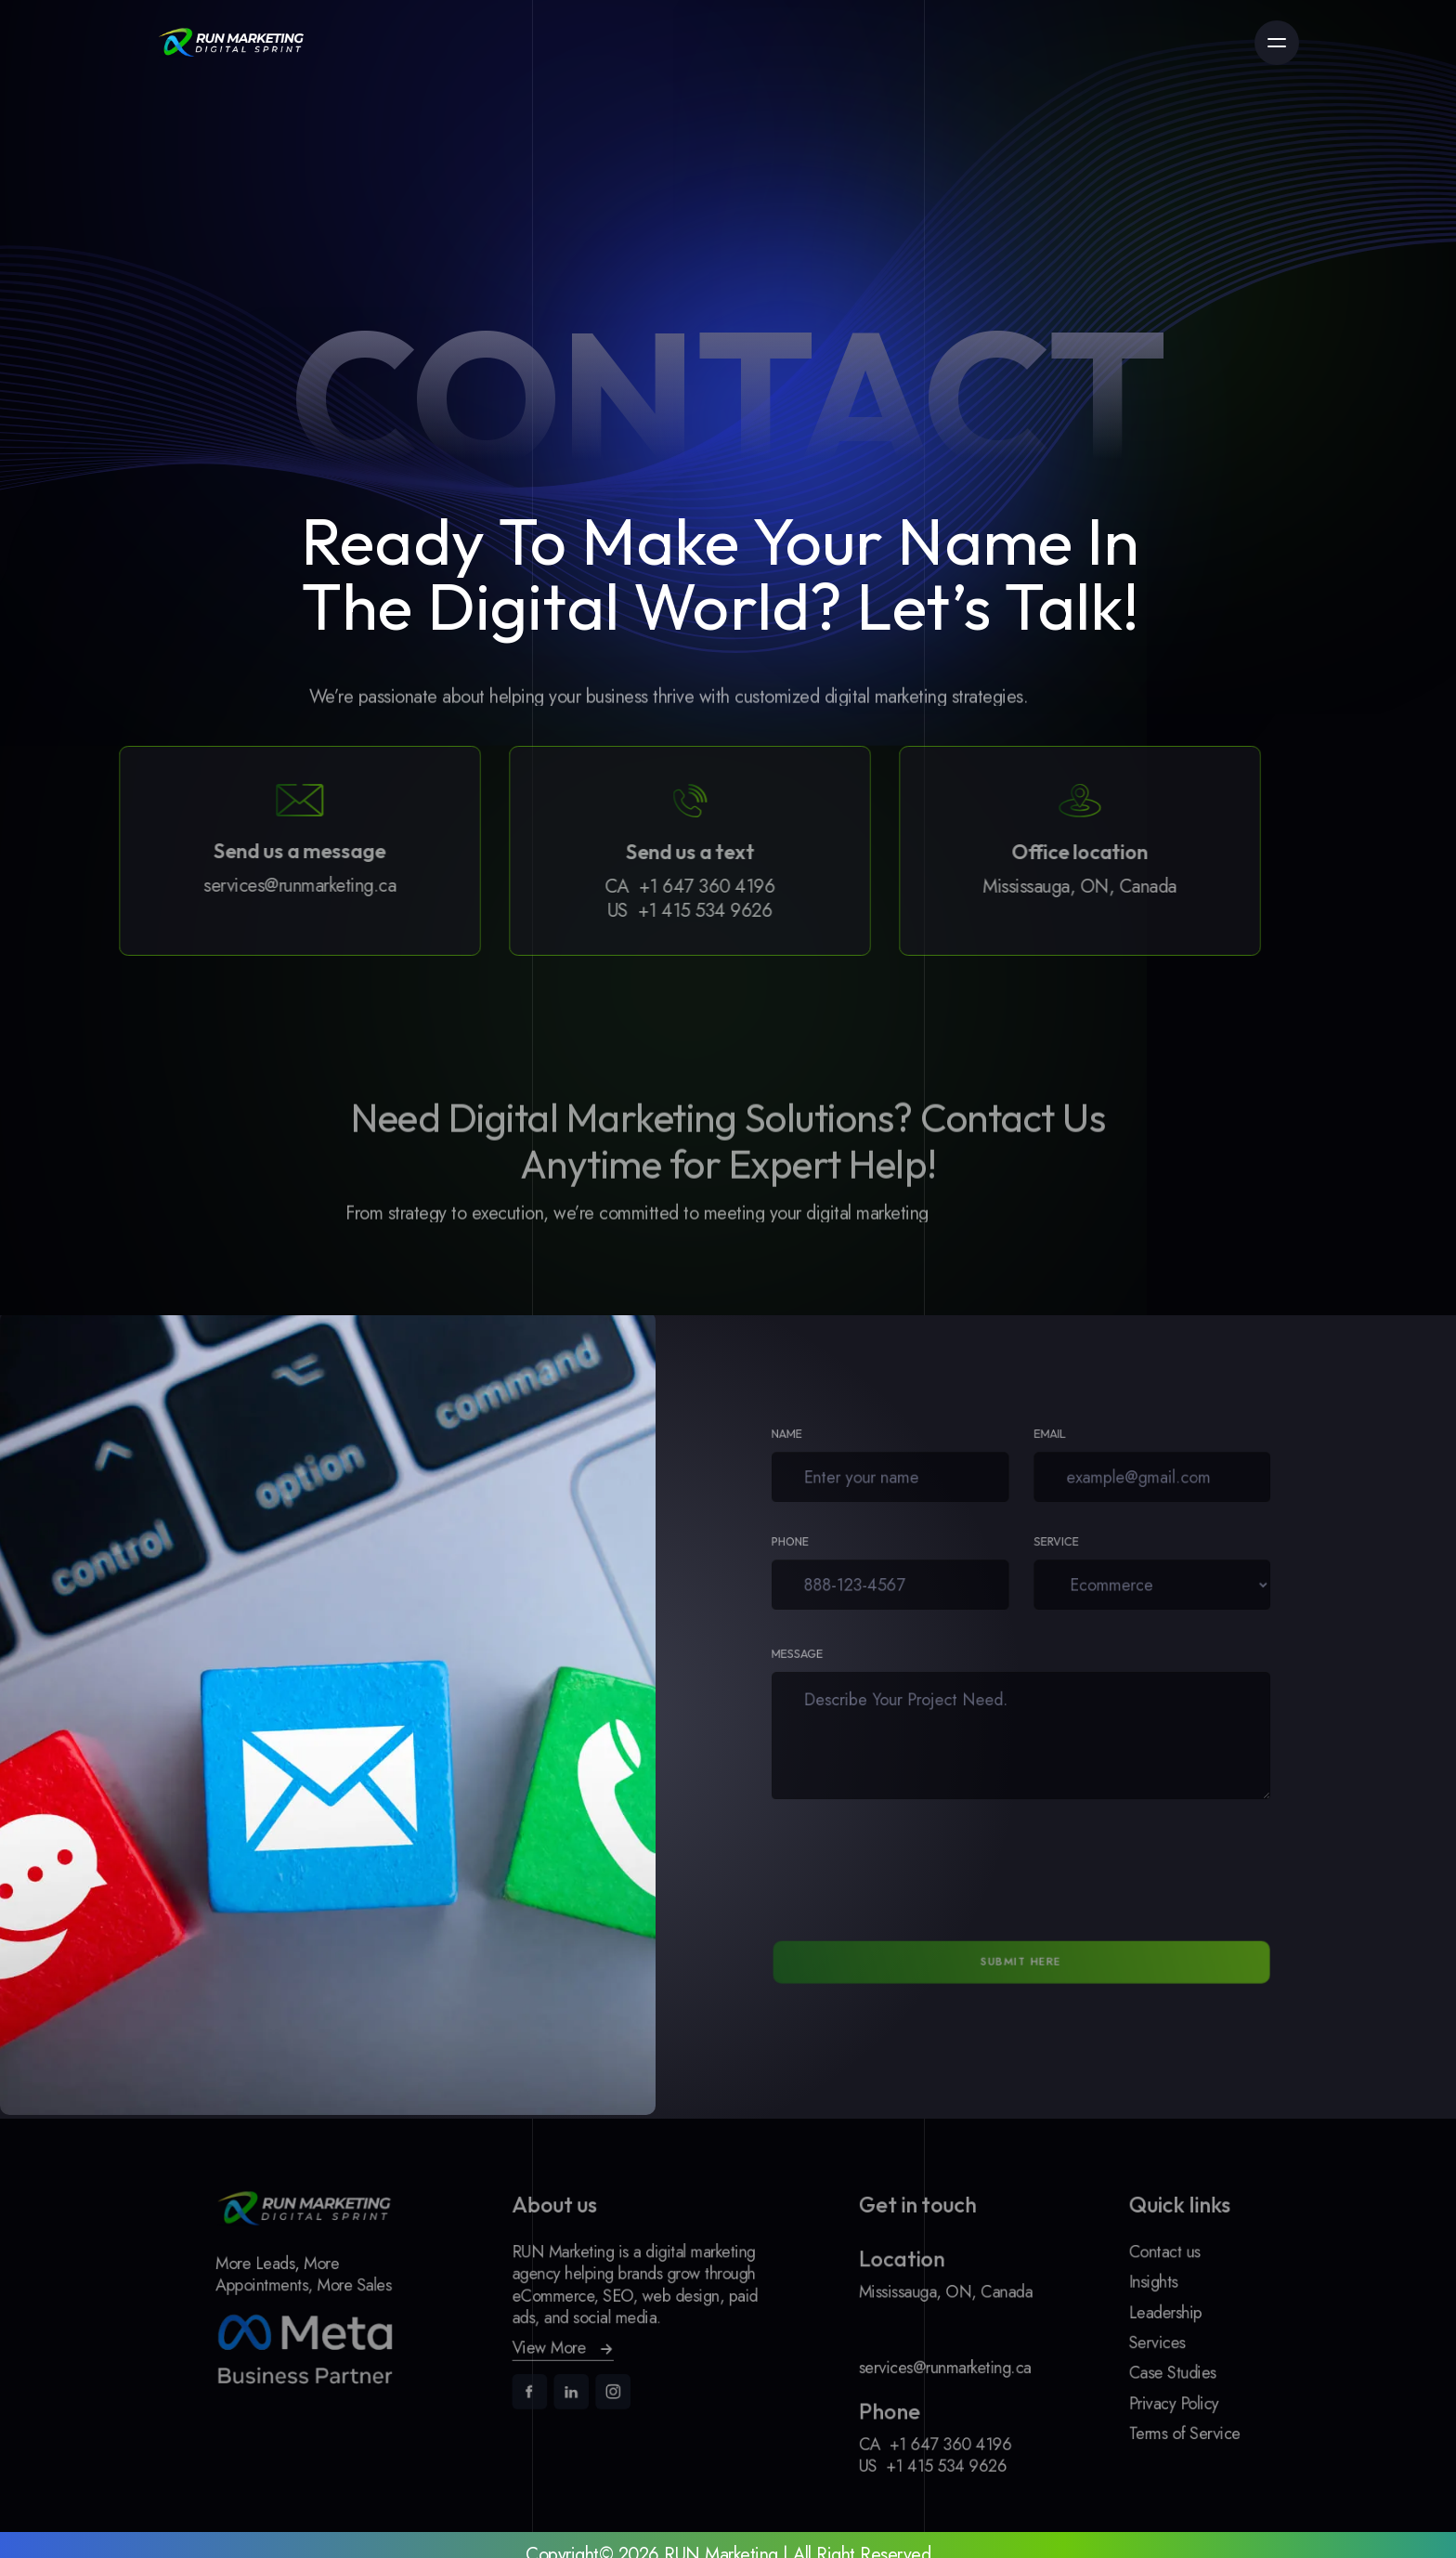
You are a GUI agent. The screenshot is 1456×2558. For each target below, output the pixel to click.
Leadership (1109, 2314)
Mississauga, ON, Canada (1037, 887)
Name (816, 1437)
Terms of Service (1126, 2420)
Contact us (1108, 2261)
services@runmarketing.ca (257, 886)
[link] (231, 43)
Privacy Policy (1116, 2394)
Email (1046, 1437)
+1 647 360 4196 (664, 886)
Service (1051, 1545)
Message (825, 1662)
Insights (1098, 2288)
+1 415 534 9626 (662, 910)
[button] (584, 2346)
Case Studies (1115, 2367)
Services (1101, 2341)
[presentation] (884, 1865)
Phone (819, 1545)
